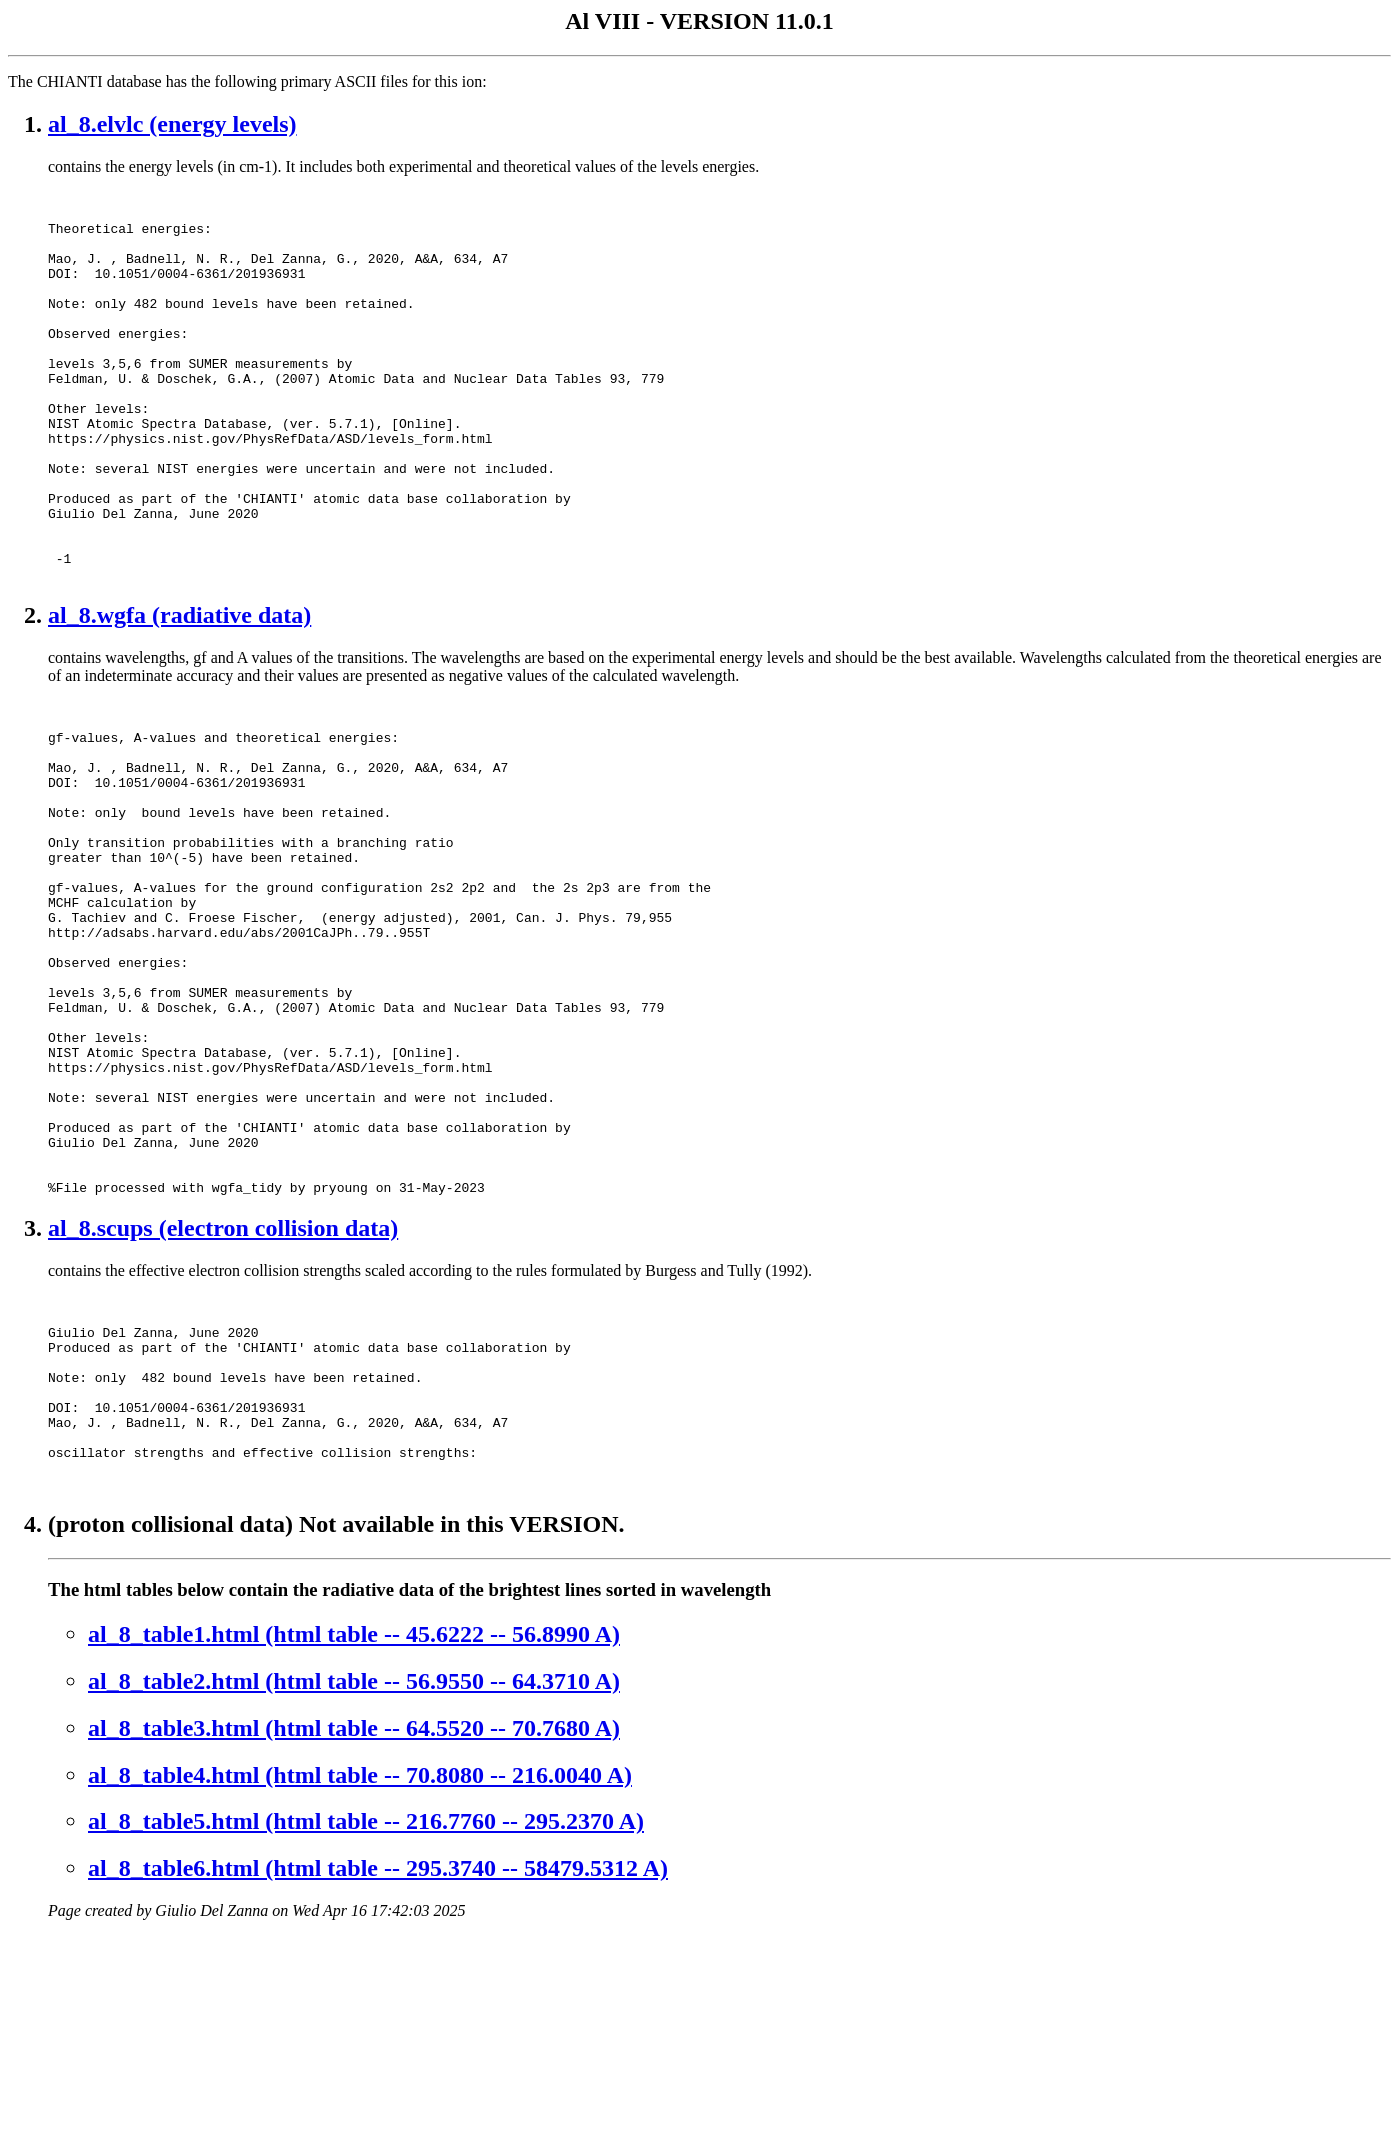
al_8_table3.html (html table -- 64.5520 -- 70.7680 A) (354, 1944)
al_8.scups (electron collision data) (223, 1405)
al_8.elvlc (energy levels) (172, 124)
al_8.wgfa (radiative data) (179, 693)
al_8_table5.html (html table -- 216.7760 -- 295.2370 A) (366, 2037)
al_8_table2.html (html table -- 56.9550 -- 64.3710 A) (354, 1897)
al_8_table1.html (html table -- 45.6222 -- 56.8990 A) (354, 1850)
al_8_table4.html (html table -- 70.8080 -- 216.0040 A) (360, 1991)
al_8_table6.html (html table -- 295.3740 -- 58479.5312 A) (378, 2084)
